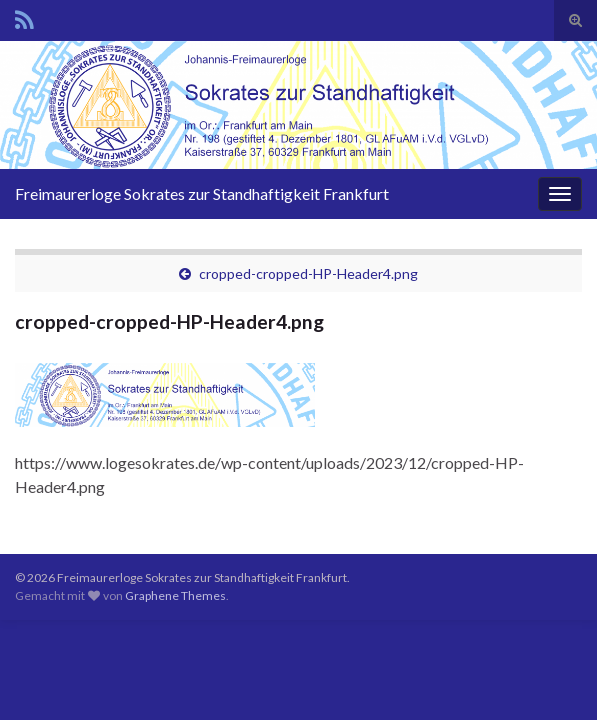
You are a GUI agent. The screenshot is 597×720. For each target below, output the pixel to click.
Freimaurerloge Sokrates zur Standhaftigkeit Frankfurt (202, 193)
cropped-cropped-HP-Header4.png (308, 273)
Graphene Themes (175, 595)
